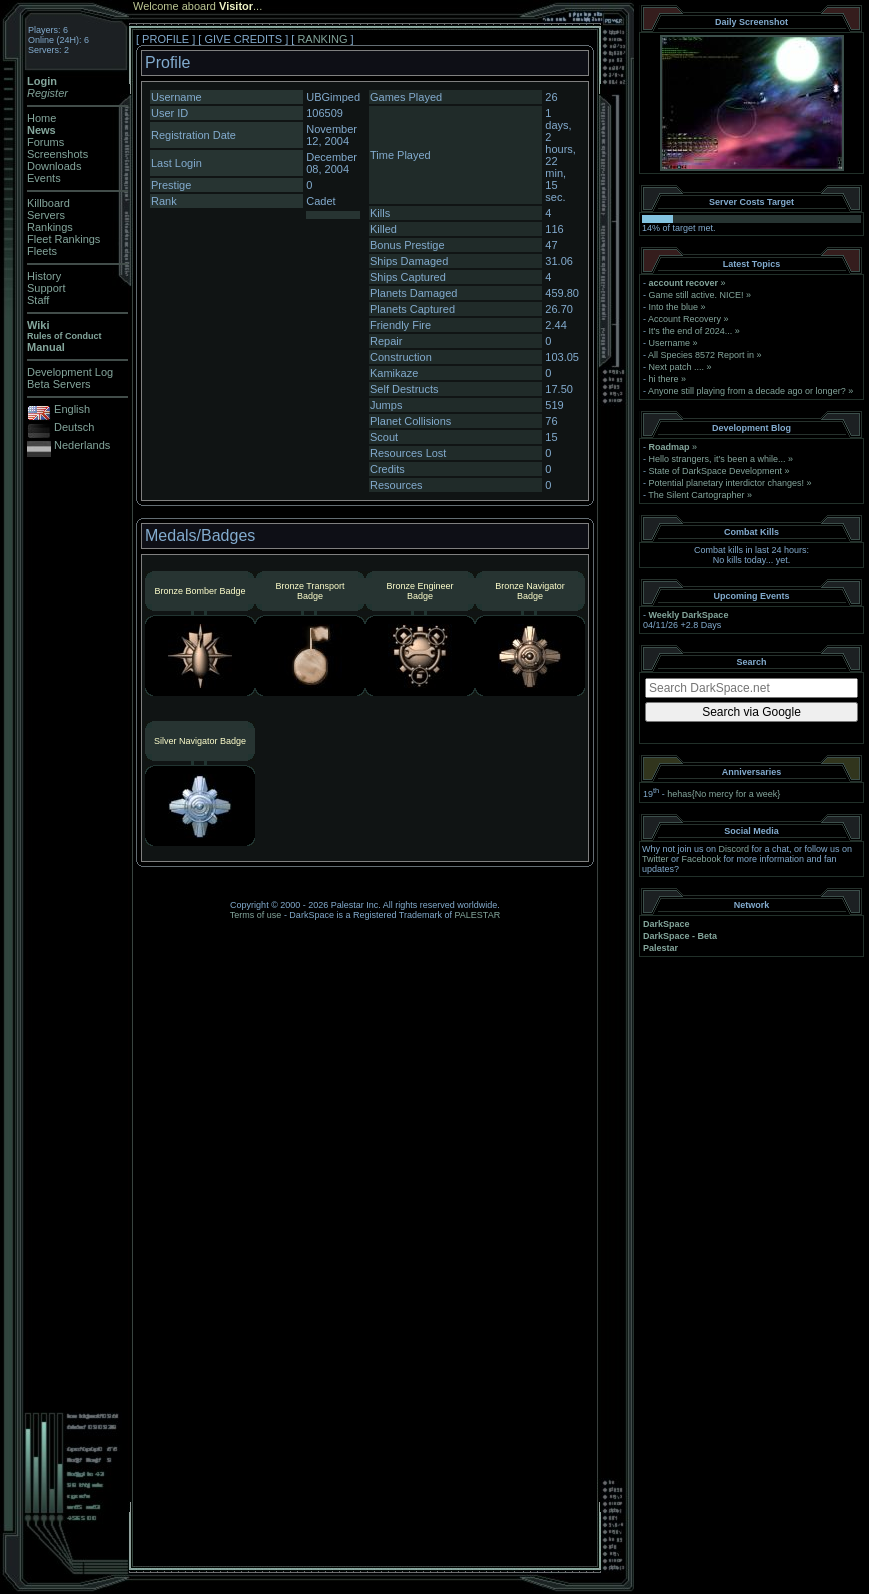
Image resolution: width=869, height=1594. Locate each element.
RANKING (322, 39)
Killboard (48, 203)
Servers (46, 215)
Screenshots (57, 154)
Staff (38, 300)
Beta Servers (59, 384)
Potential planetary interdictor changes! (727, 483)
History (44, 276)
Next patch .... (677, 367)
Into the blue (674, 307)
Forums (45, 142)
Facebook (702, 859)
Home (41, 118)
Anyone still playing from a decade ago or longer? (747, 391)
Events (44, 178)
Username (670, 343)
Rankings (50, 227)
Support (46, 288)
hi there (664, 379)
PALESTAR (477, 915)
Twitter (655, 859)
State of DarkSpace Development (716, 471)
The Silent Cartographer (696, 495)
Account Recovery (684, 319)
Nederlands (82, 445)
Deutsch (74, 427)
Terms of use (256, 915)
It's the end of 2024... (691, 331)
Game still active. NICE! (698, 295)
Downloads (54, 166)
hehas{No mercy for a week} (723, 794)
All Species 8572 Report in (701, 355)
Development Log (70, 372)
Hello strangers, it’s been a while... (717, 459)
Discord (734, 849)
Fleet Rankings (63, 239)
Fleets (42, 251)
